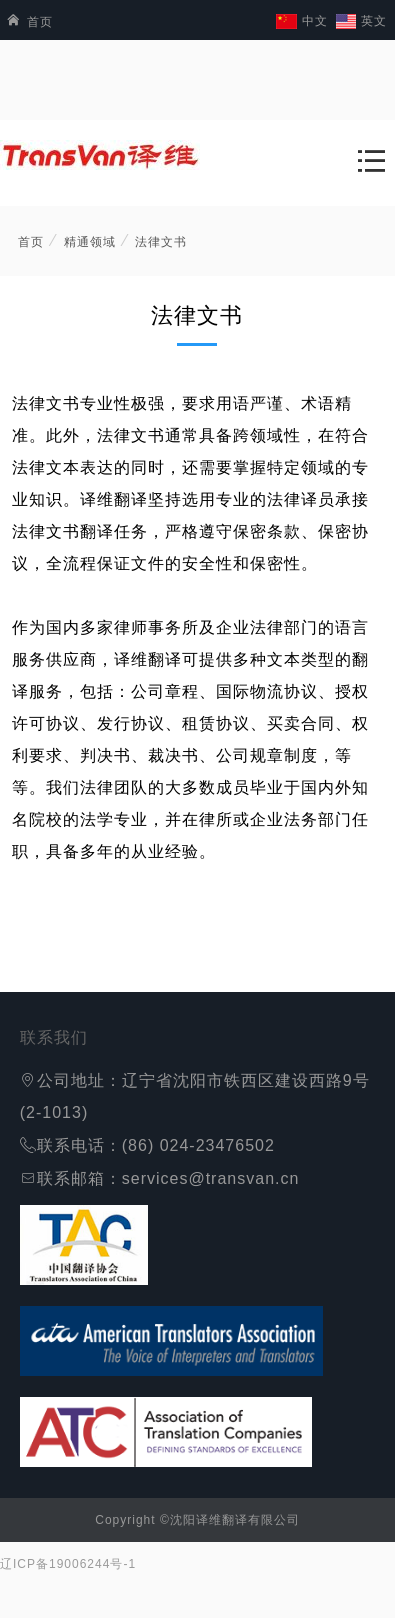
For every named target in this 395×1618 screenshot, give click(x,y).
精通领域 (90, 242)
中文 (315, 21)
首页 (26, 22)
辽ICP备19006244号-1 (68, 1564)
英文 (374, 21)
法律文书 (161, 242)
